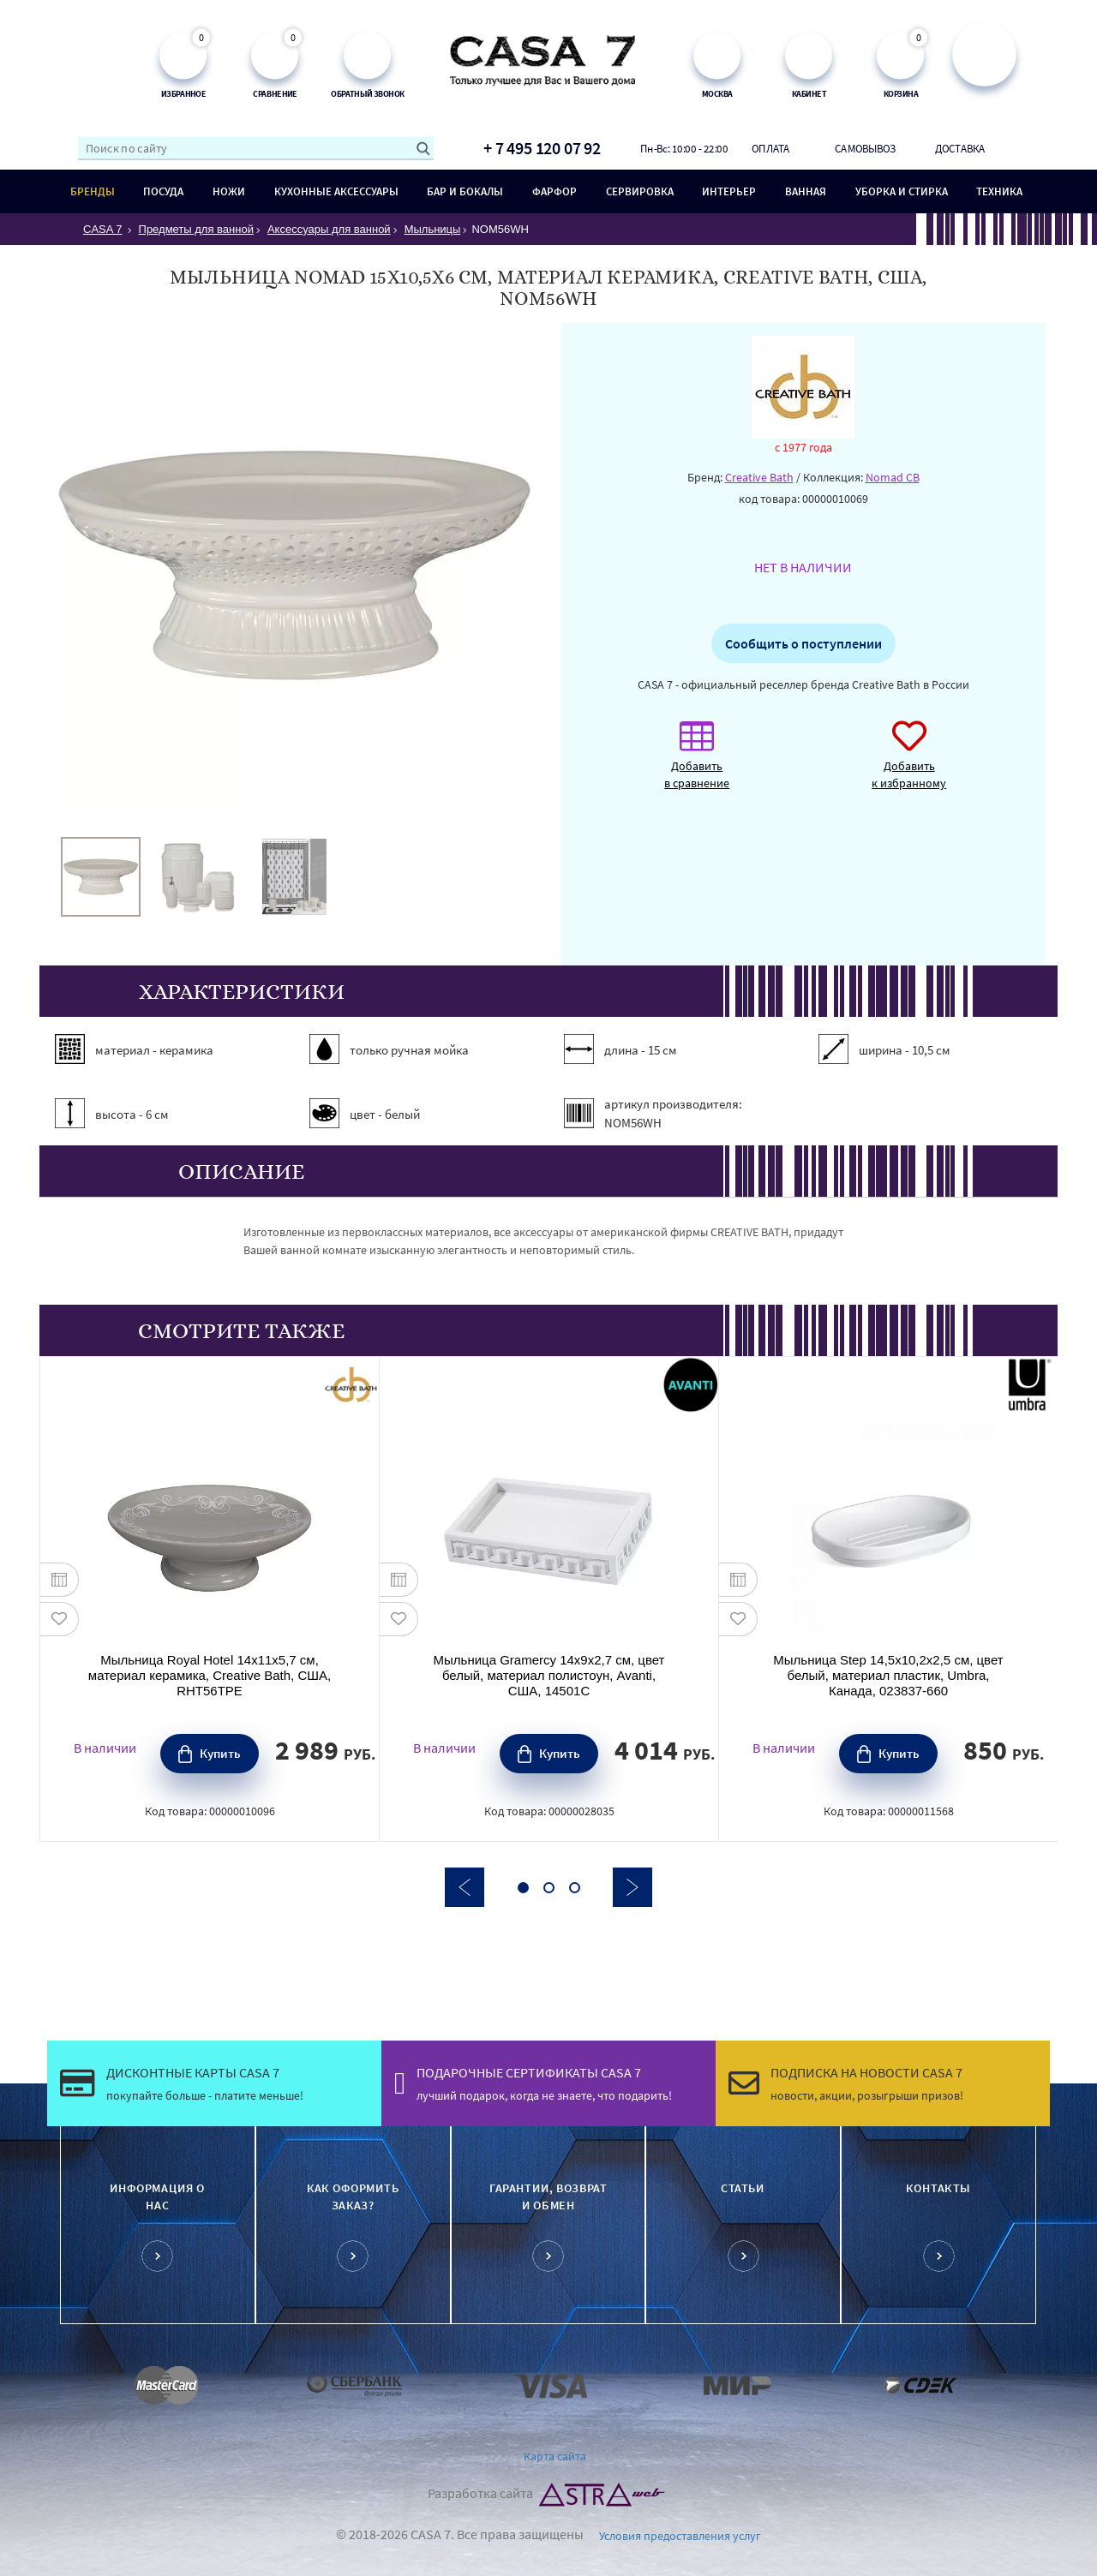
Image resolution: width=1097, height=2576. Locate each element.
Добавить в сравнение (696, 764)
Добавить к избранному (909, 764)
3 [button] (574, 1887)
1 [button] (523, 1887)
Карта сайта (555, 2456)
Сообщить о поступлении (803, 643)
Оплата (770, 148)
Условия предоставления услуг (680, 2536)
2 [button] (548, 1887)
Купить (220, 1753)
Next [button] (632, 1887)
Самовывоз (865, 148)
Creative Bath (759, 477)
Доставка (960, 148)
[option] (101, 877)
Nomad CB (893, 477)
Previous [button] (464, 1887)
